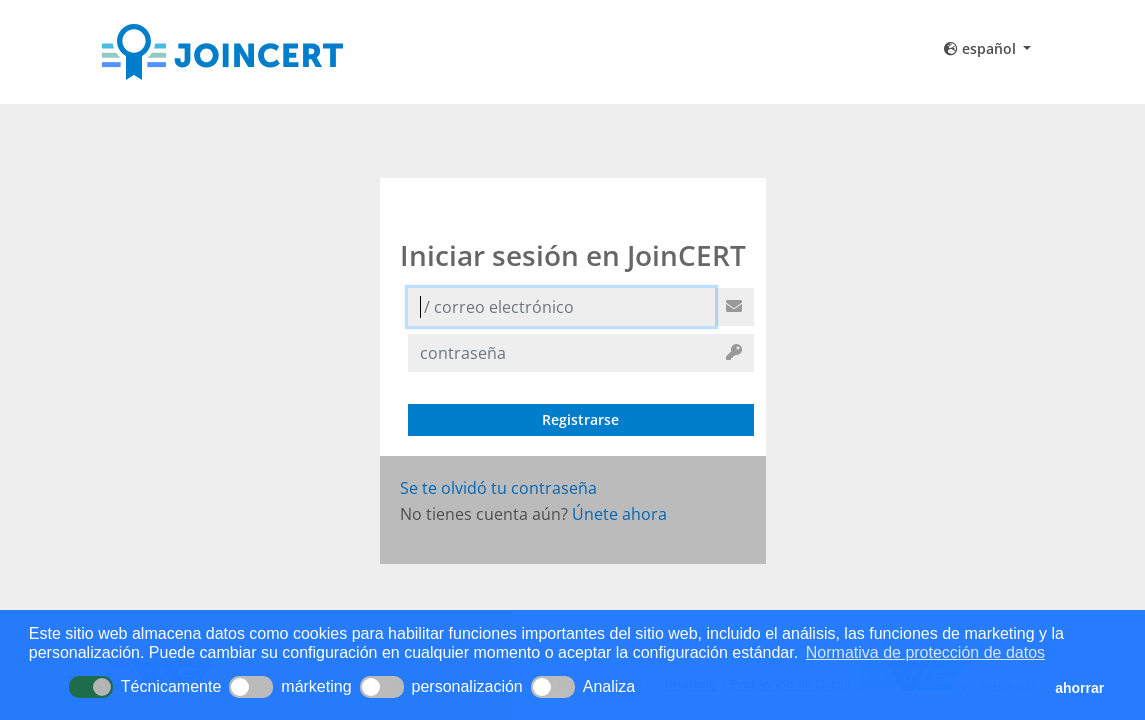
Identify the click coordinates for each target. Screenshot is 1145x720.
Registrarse (580, 419)
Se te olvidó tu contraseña (498, 488)
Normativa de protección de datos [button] (925, 652)
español (982, 48)
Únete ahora (619, 514)
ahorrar (1079, 688)
